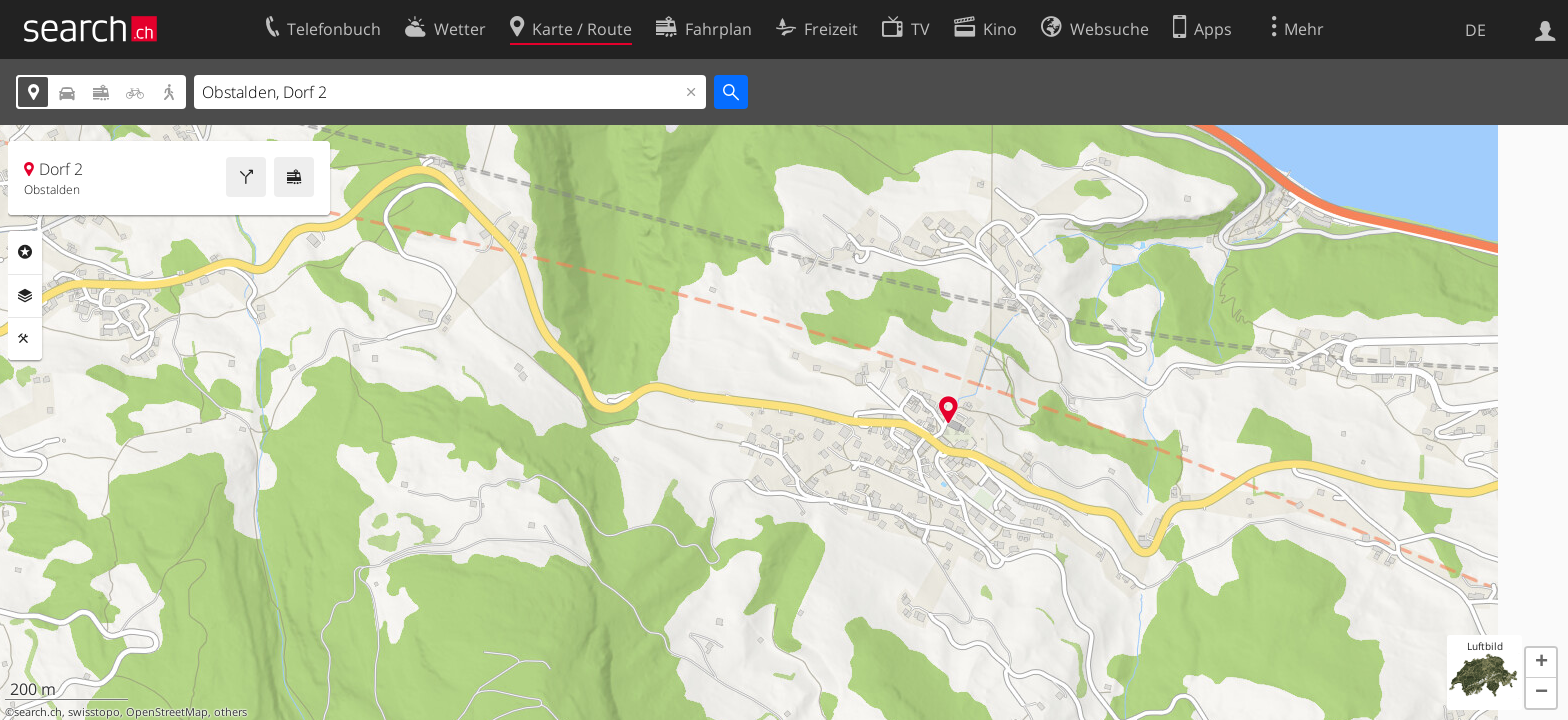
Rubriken (25, 252)
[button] (1541, 663)
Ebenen (25, 296)
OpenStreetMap (167, 712)
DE (1475, 30)
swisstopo (94, 712)
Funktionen (25, 339)
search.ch (38, 712)
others (230, 712)
